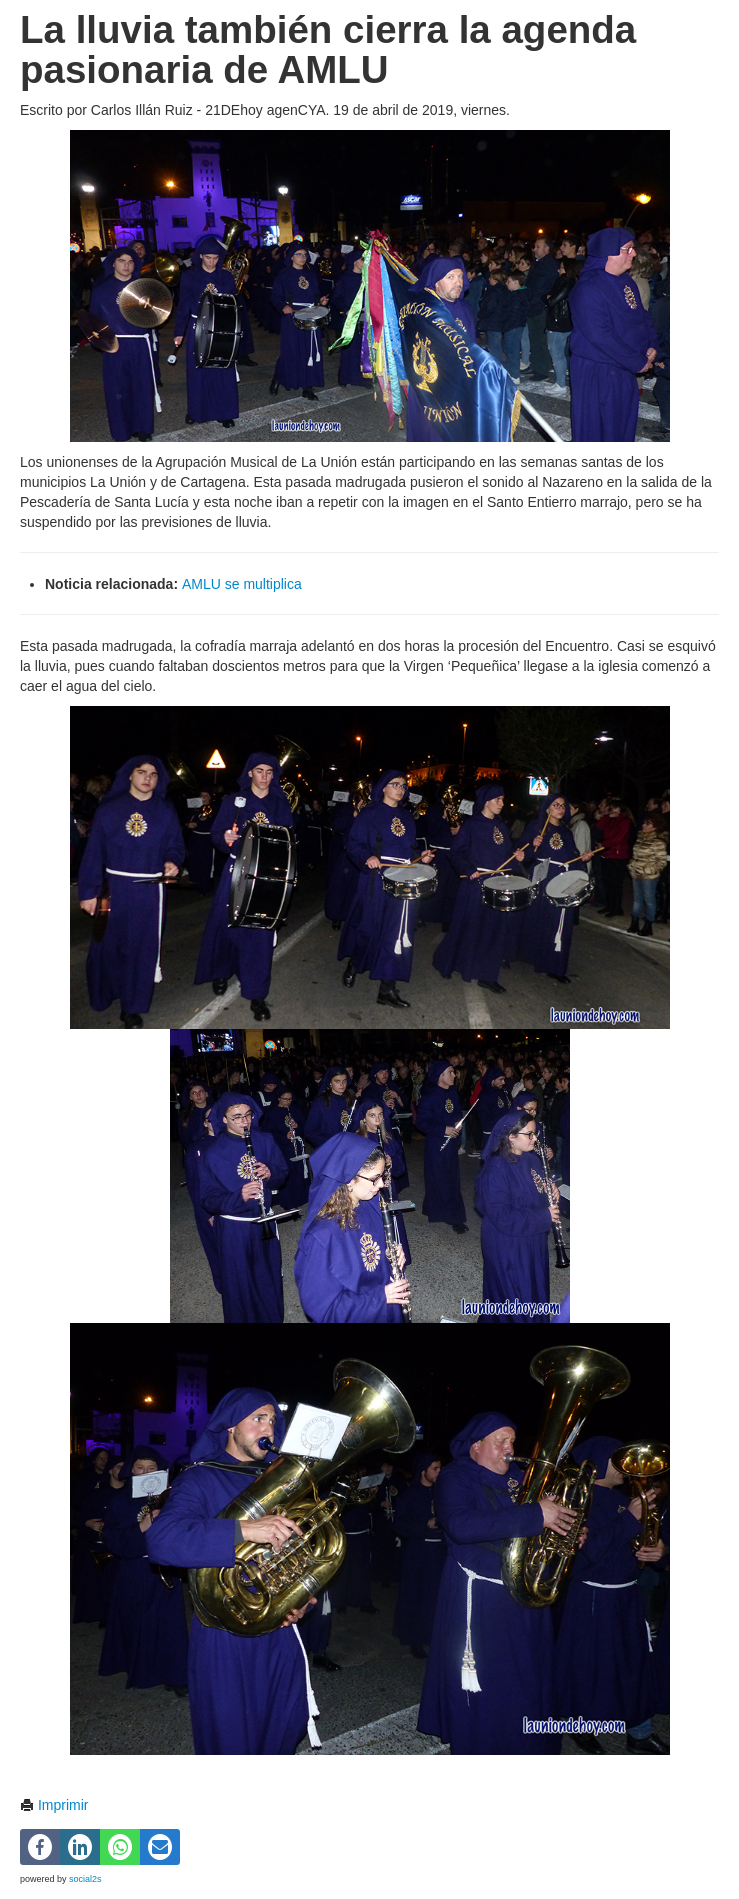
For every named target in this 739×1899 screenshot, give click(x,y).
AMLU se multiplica (240, 584)
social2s (85, 1879)
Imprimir (54, 1805)
